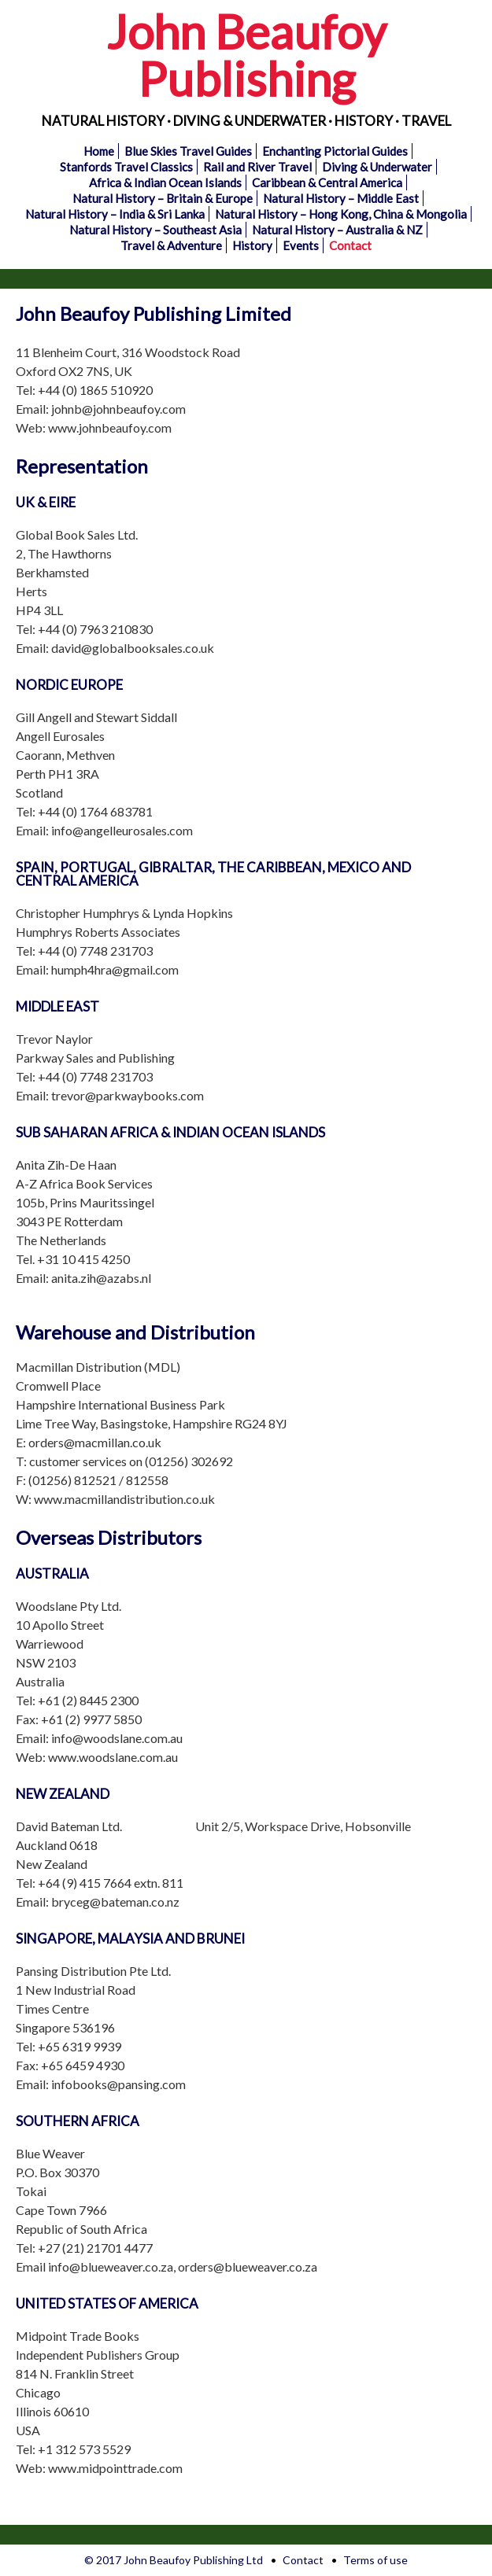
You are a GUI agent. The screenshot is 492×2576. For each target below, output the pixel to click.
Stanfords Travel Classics (126, 167)
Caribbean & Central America (327, 182)
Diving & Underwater (377, 167)
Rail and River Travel (257, 167)
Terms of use (375, 2560)
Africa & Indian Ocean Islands (165, 182)
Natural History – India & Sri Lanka (115, 214)
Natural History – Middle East (341, 198)
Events (301, 245)
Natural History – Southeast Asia (155, 230)
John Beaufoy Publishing (246, 55)
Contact (350, 245)
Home (98, 151)
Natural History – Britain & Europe (162, 198)
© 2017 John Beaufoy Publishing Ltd (173, 2560)
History (252, 245)
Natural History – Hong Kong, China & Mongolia (341, 214)
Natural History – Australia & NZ (337, 230)
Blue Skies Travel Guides (188, 151)
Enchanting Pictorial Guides (335, 151)
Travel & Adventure (171, 245)
